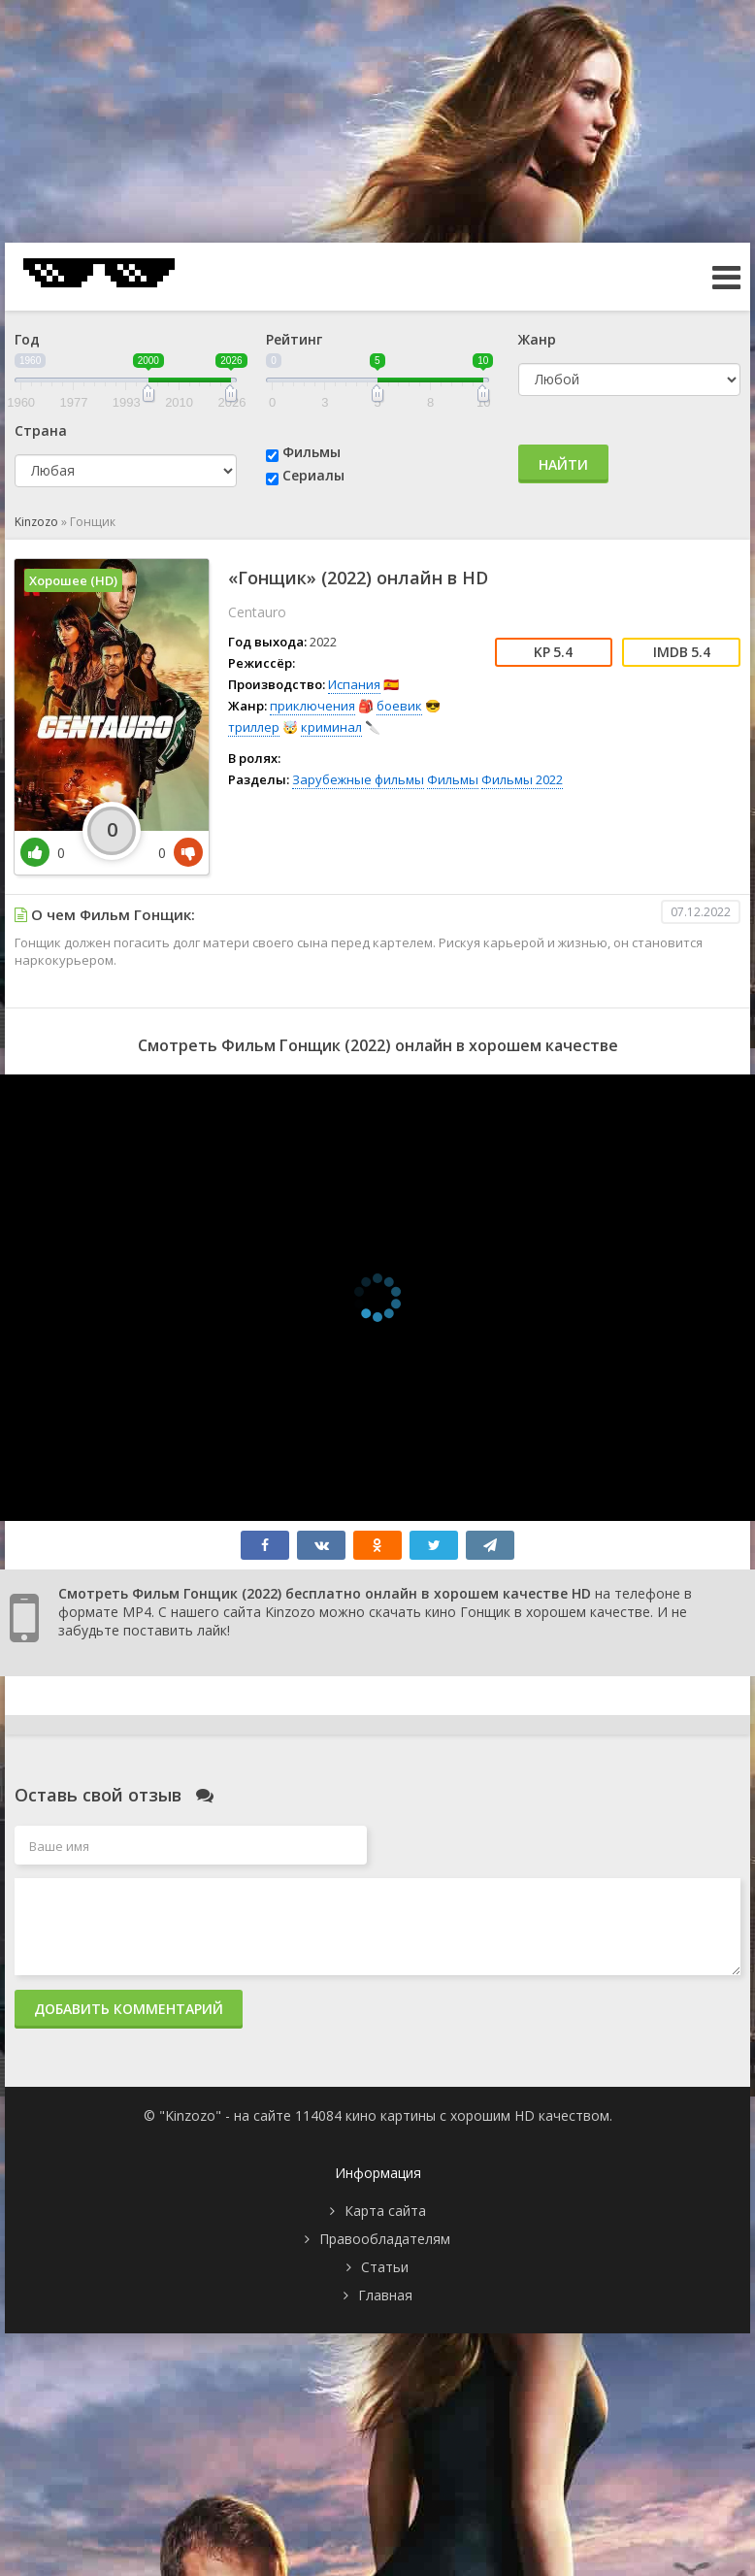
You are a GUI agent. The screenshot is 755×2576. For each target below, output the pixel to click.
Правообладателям (384, 2238)
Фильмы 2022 (522, 779)
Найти (563, 464)
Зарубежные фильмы (358, 779)
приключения (312, 705)
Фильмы (311, 452)
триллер (253, 727)
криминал (331, 727)
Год (27, 339)
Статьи (385, 2267)
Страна (41, 430)
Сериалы (313, 475)
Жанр (537, 339)
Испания (354, 684)
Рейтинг (294, 339)
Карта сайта (385, 2210)
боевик (399, 705)
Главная (385, 2295)
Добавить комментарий (128, 2008)
